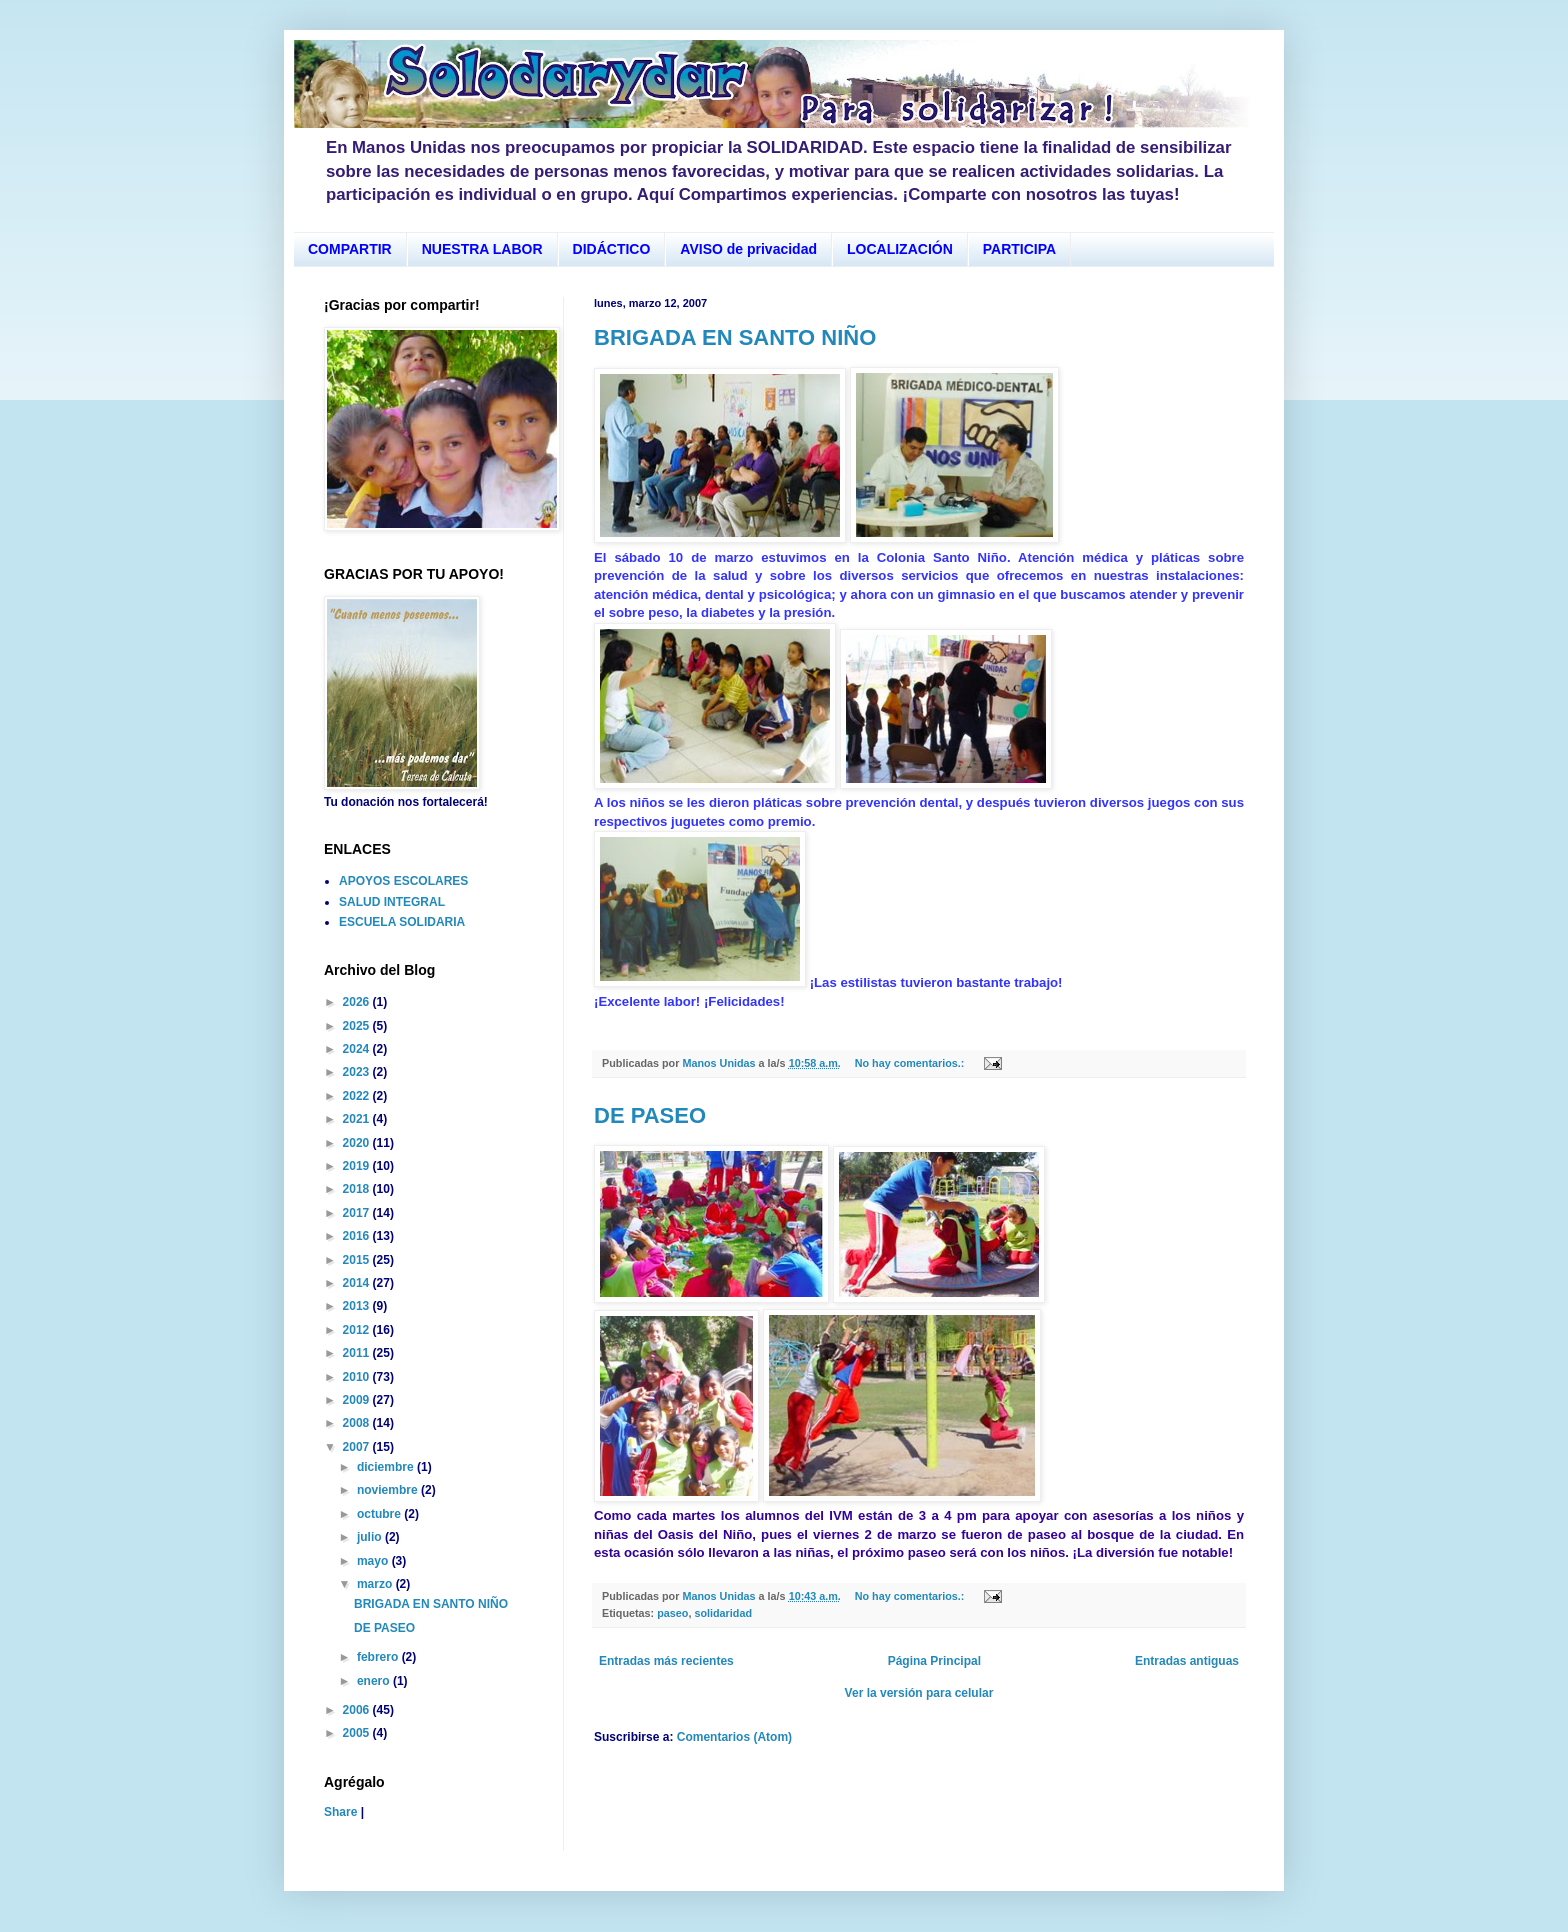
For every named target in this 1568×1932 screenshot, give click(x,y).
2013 (358, 1306)
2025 (358, 1026)
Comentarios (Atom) (734, 1737)
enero (375, 1681)
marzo (376, 1584)
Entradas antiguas (1187, 1661)
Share (340, 1812)
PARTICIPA (1019, 249)
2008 (358, 1423)
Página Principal (934, 1661)
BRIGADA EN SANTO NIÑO (735, 337)
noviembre (389, 1490)
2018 (358, 1189)
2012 (358, 1330)
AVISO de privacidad (748, 249)
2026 (358, 1002)
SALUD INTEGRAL (392, 902)
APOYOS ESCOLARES (403, 881)
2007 (358, 1447)
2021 (358, 1119)
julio (371, 1537)
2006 (358, 1710)
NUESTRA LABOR (482, 249)
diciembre (387, 1467)
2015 (358, 1260)
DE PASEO (650, 1115)
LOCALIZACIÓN (900, 249)
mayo (374, 1561)
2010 (358, 1377)
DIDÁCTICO (612, 249)
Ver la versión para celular (919, 1693)
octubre (380, 1514)
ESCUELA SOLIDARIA (402, 922)
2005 (358, 1733)
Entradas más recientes (666, 1661)
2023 (358, 1072)
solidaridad (723, 1613)
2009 (358, 1400)
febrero (379, 1657)
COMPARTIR (350, 249)
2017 (358, 1213)
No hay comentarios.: (911, 1063)
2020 (358, 1143)
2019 (358, 1166)
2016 (358, 1236)
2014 (358, 1283)
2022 (358, 1096)
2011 (358, 1353)
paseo (672, 1613)
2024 (358, 1049)
